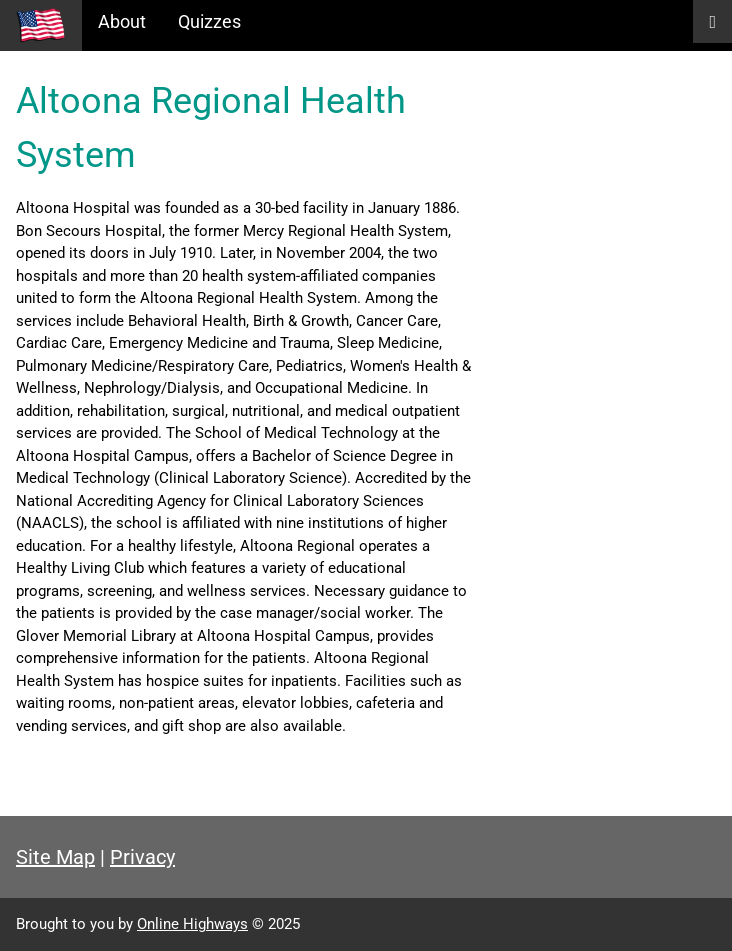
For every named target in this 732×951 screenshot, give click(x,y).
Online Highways (192, 924)
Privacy (142, 857)
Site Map (55, 857)
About (122, 21)
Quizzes (209, 21)
